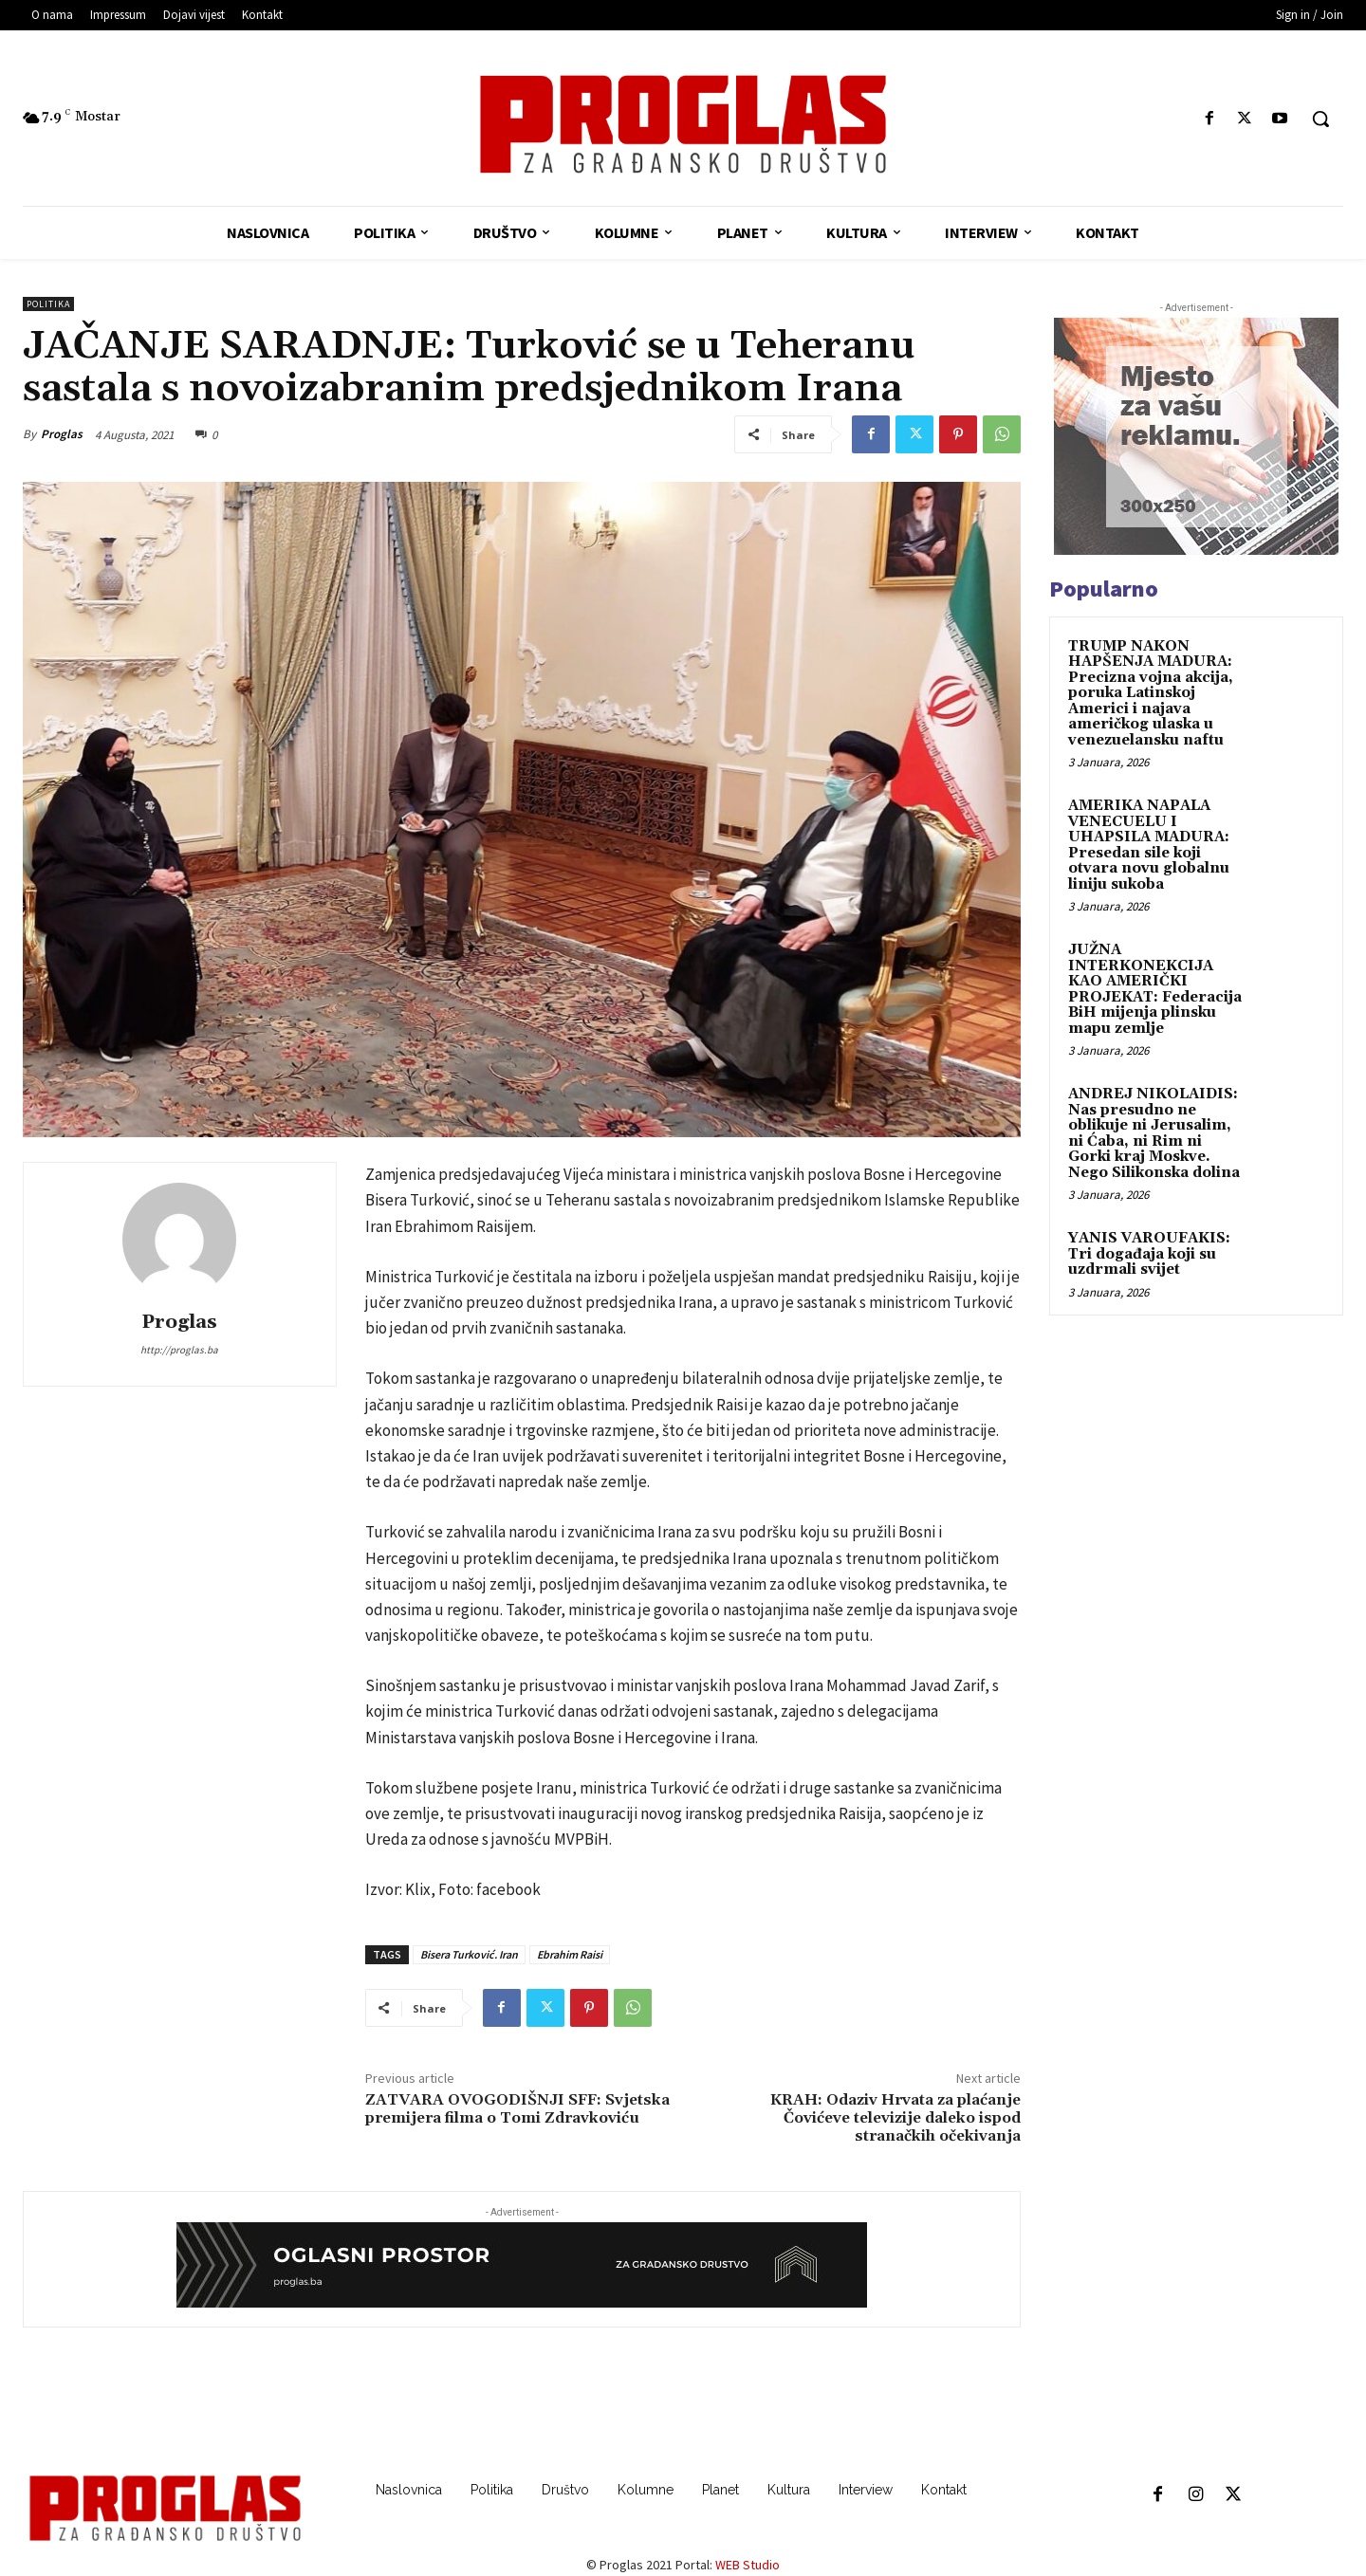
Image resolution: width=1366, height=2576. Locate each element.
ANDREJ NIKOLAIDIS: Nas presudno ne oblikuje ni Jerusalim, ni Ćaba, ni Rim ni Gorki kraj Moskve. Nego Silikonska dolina (1154, 1133)
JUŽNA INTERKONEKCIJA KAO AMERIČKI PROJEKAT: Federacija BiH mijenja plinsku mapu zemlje (1155, 989)
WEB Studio (747, 2564)
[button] (1320, 118)
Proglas (62, 434)
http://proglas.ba (179, 1349)
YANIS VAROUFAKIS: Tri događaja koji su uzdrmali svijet (1149, 1254)
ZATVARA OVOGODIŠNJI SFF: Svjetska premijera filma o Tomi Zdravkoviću (517, 2108)
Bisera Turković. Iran (469, 1954)
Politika (48, 304)
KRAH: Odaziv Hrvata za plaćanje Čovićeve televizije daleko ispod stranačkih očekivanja (895, 2117)
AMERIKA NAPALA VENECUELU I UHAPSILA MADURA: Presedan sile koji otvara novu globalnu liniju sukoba (1148, 845)
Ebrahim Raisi (569, 1954)
